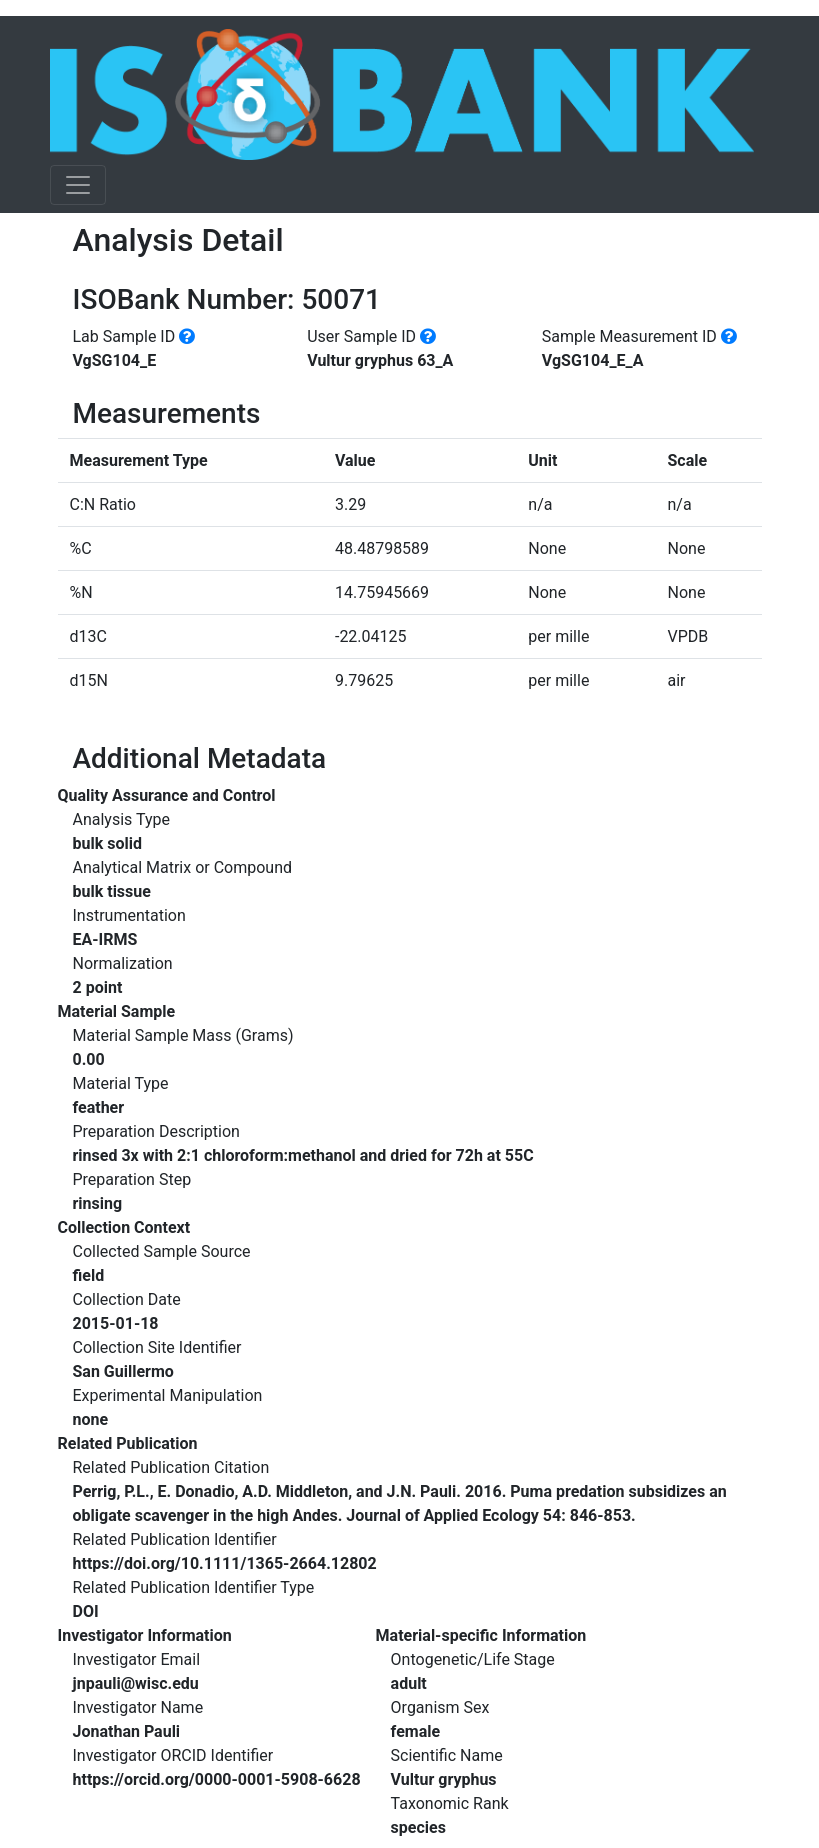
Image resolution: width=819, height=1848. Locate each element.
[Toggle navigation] (78, 185)
